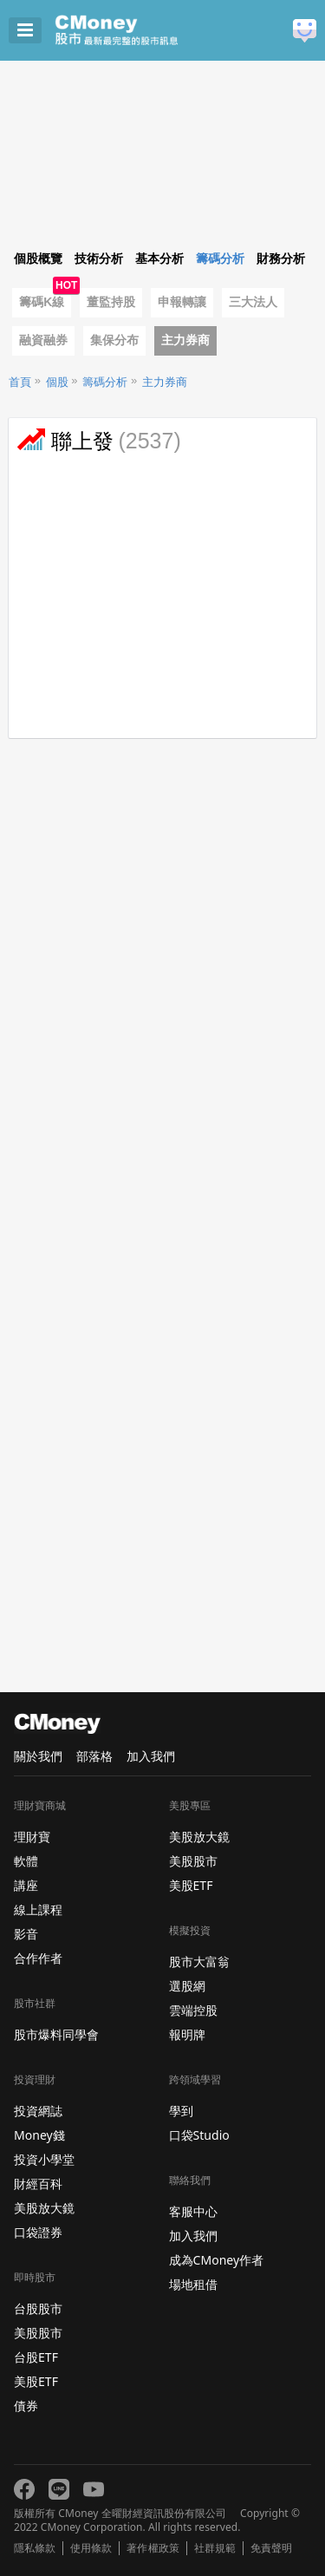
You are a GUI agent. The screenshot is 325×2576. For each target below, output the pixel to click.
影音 (26, 1933)
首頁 (20, 382)
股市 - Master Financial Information (143, 30)
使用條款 (91, 2548)
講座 (26, 1885)
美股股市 (38, 2332)
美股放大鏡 (44, 2208)
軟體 (26, 1861)
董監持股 (111, 302)
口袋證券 (38, 2232)
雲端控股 (193, 2010)
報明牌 (187, 2034)
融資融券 (43, 340)
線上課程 (38, 1909)
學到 (181, 2110)
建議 (304, 30)
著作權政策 (153, 2548)
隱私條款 (34, 2548)
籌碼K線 (41, 302)
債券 (26, 2405)
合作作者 (38, 1958)
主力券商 (185, 340)
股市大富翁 (199, 1961)
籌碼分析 (104, 382)
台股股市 (38, 2308)
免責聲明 (271, 2548)
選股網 (187, 1986)
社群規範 (215, 2548)
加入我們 (151, 1756)
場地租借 (193, 2284)
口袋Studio (199, 2135)
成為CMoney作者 (216, 2260)
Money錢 (39, 2135)
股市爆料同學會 (56, 2034)
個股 (57, 382)
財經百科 (38, 2183)
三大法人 (253, 302)
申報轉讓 (182, 302)
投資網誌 (38, 2110)
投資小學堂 (44, 2159)
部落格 (94, 1756)
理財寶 (32, 1836)
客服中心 (193, 2211)
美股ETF (36, 2381)
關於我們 (38, 1756)
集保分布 (114, 340)
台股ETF (36, 2357)
